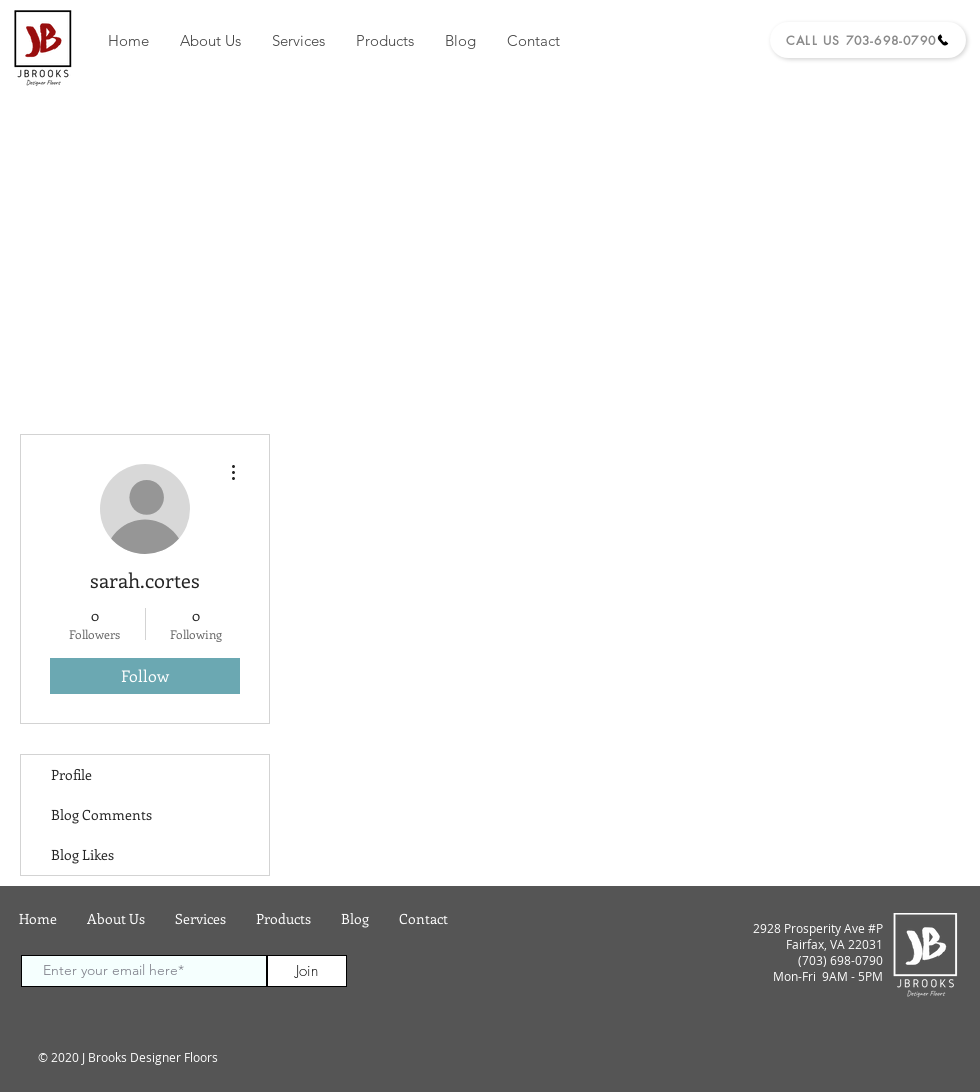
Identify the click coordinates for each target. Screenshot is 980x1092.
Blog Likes (82, 854)
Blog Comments (101, 814)
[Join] (307, 971)
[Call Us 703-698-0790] (868, 40)
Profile (71, 774)
